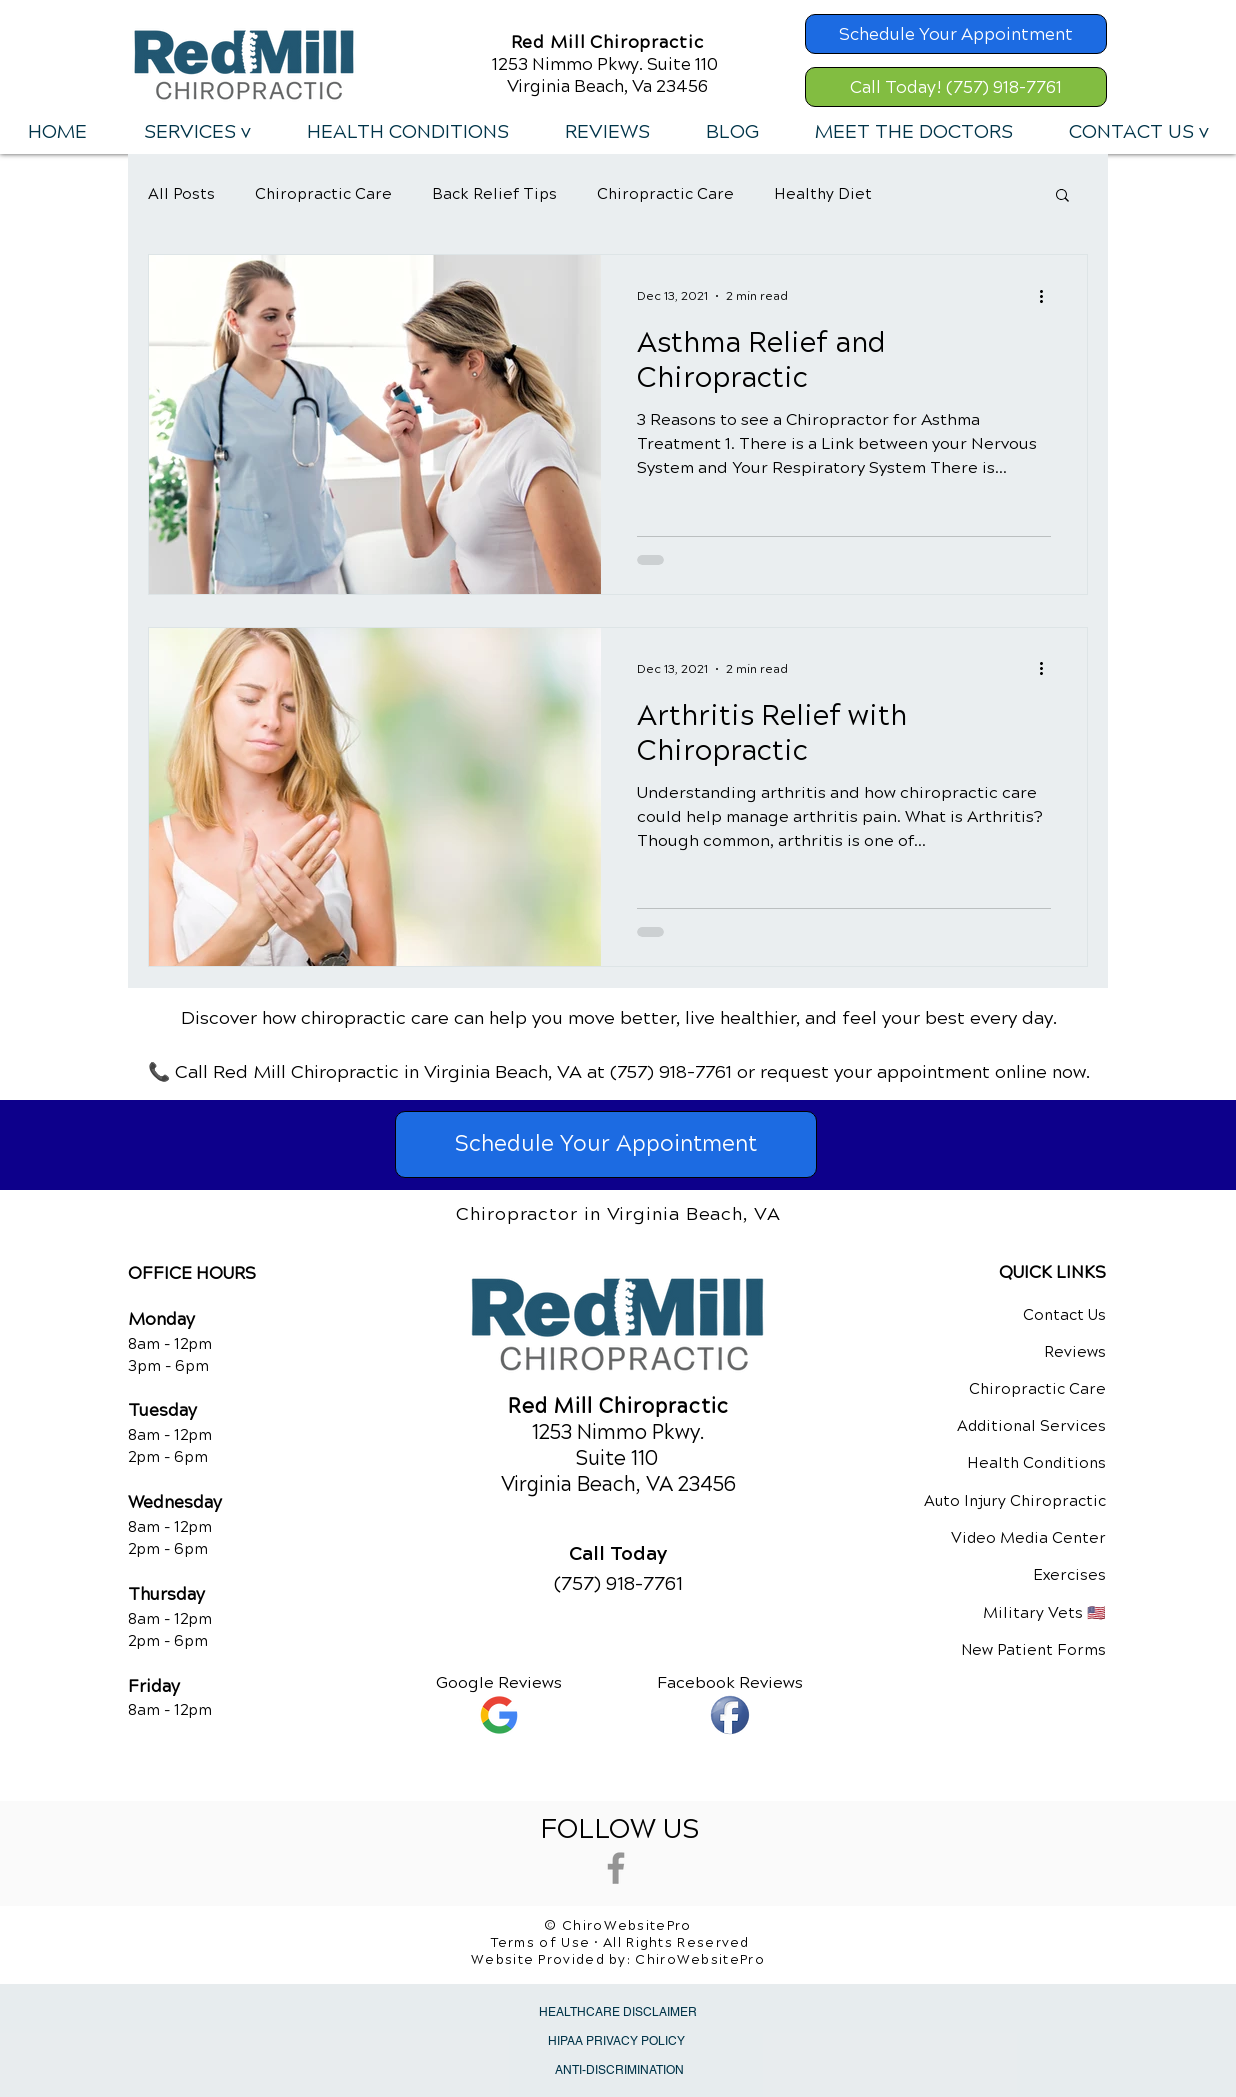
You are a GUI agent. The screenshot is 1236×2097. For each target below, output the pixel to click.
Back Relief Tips (494, 194)
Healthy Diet (823, 194)
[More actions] (1048, 296)
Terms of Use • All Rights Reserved (620, 1943)
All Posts (181, 194)
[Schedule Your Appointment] (956, 34)
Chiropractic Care (323, 194)
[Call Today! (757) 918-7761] (956, 87)
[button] (196, 132)
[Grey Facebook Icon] (616, 1868)
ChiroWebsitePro (700, 1960)
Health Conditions (1036, 1463)
